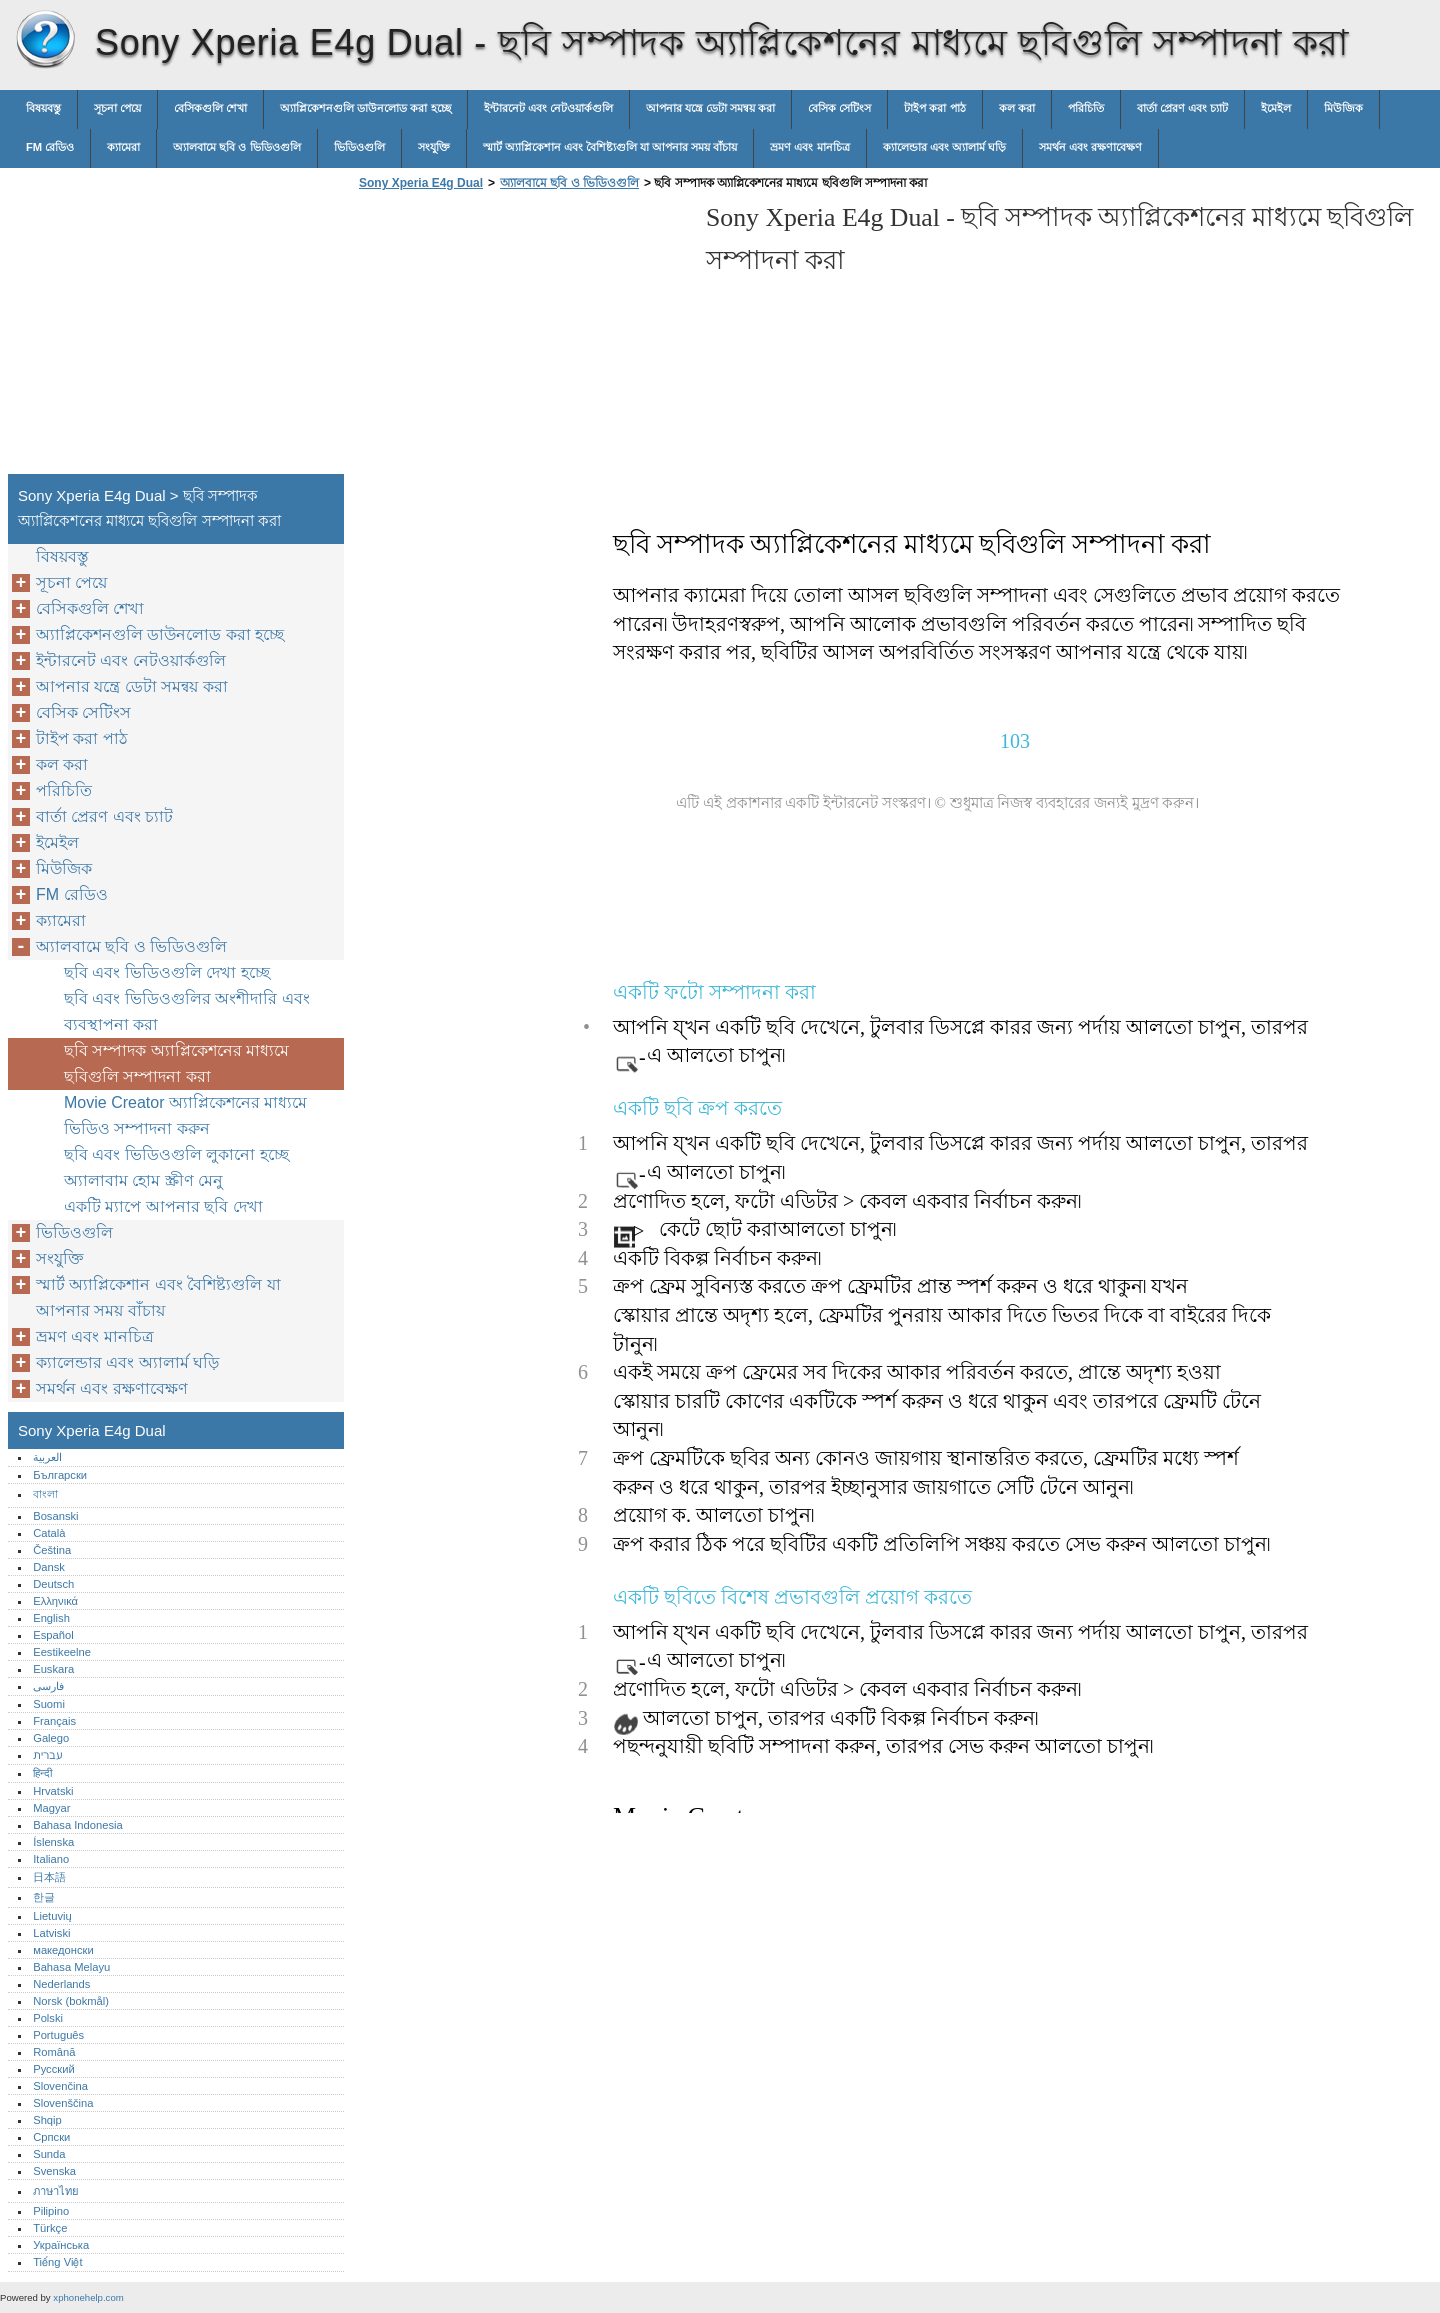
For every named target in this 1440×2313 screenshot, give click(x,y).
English (51, 1618)
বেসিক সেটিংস (839, 108)
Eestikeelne (62, 1652)
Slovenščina (63, 2103)
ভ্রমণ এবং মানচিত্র (809, 147)
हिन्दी (42, 1773)
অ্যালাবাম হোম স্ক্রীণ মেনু (143, 1180)
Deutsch (53, 1584)
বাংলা (45, 1494)
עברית (47, 1755)
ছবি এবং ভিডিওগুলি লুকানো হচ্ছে (176, 1154)
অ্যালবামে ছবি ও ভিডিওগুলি (236, 147)
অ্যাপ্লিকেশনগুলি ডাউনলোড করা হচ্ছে (365, 108)
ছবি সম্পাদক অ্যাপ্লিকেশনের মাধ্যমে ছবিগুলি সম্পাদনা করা (176, 1063)
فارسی (48, 1686)
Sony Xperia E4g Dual (45, 40)
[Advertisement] (522, 338)
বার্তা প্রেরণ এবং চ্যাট (1182, 108)
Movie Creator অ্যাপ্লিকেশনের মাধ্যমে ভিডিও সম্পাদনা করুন (185, 1115)
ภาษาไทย (56, 2191)
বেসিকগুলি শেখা (210, 108)
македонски (63, 1950)
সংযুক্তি (434, 147)
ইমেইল (1276, 108)
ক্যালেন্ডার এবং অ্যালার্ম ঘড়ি (944, 147)
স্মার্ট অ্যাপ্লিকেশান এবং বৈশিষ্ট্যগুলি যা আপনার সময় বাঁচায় (610, 147)
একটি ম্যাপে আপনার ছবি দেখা (163, 1206)
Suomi (49, 1704)
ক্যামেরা (123, 147)
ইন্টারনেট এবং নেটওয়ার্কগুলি (548, 108)
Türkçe (50, 2228)
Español (53, 1635)
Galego (51, 1738)
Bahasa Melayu (71, 1967)
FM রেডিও (50, 147)
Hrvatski (53, 1791)
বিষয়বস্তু (43, 108)
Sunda (49, 2154)
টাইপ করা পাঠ (934, 108)
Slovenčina (60, 2086)
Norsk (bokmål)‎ (71, 2001)
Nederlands (61, 1984)
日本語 (49, 1877)
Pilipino (51, 2211)
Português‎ (58, 2035)
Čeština (52, 1550)
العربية (47, 1457)
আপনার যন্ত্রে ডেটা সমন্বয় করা (710, 108)
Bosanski (55, 1516)
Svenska (54, 2171)
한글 (44, 1897)
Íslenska (53, 1842)
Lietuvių (52, 1916)
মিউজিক (1343, 108)
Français (54, 1721)
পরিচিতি (1086, 108)
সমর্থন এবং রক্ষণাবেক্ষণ (1090, 147)
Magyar (51, 1808)
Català (49, 1533)
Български (60, 1475)
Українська (61, 2245)
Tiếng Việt (57, 2262)
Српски (51, 2137)
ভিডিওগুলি (359, 147)
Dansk (49, 1567)
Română (54, 2052)
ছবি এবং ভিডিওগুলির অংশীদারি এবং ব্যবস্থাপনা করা (187, 1011)
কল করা (1017, 108)
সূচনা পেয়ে (117, 108)
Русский (54, 2069)
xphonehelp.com (88, 2297)
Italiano (51, 1859)
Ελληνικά (55, 1601)
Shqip (47, 2120)
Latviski (51, 1933)
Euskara (53, 1669)
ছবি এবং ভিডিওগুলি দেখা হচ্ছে (167, 972)
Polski (48, 2018)
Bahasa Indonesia (78, 1825)
